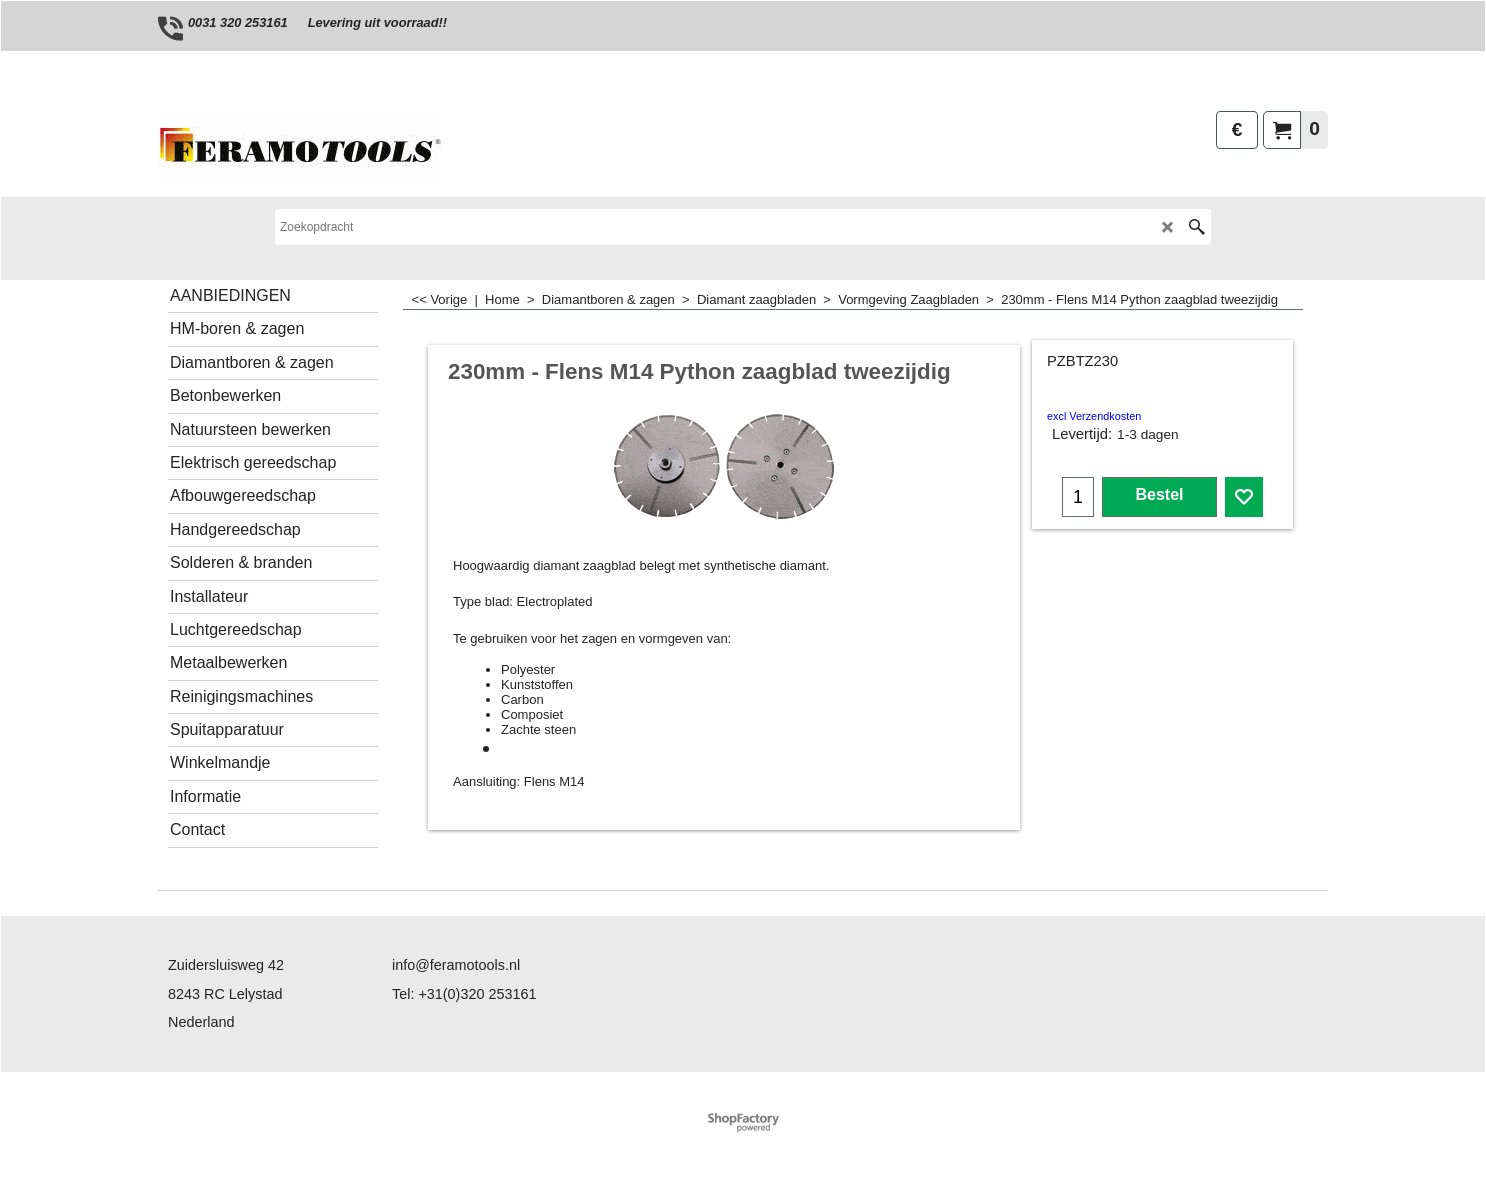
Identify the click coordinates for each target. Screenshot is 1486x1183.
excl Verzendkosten (1094, 416)
